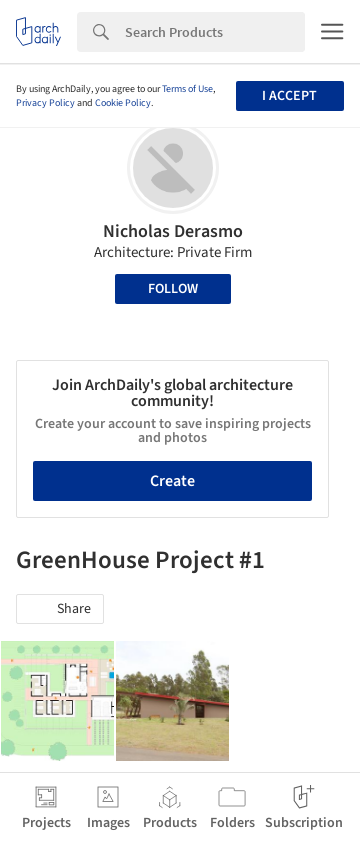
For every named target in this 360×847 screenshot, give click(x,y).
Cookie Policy (123, 103)
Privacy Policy (45, 103)
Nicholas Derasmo (173, 231)
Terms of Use (187, 89)
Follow (173, 289)
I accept (289, 96)
